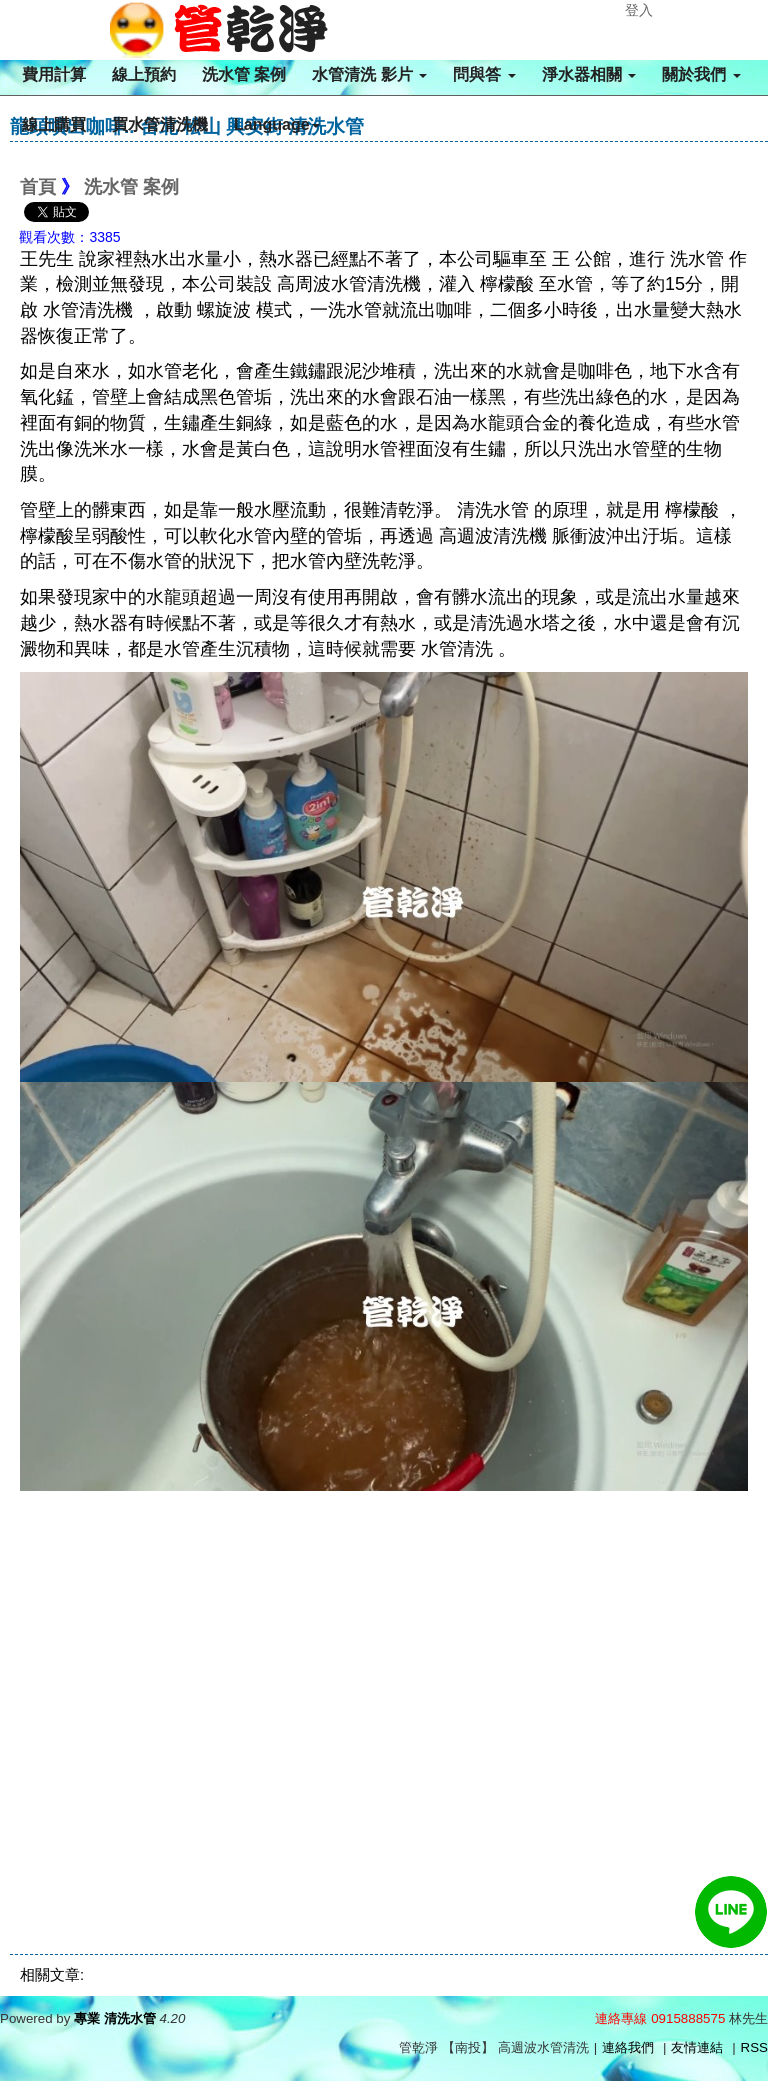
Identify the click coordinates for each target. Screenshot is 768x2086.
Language (277, 124)
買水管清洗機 (160, 124)
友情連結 (697, 2047)
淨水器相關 (589, 74)
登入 (639, 10)
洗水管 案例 (244, 74)
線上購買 (54, 124)
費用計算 (54, 74)
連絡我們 (628, 2047)
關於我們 (701, 74)
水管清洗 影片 (369, 74)
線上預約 (144, 74)
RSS (754, 2047)
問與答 (484, 74)
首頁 (38, 187)
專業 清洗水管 (115, 2018)
